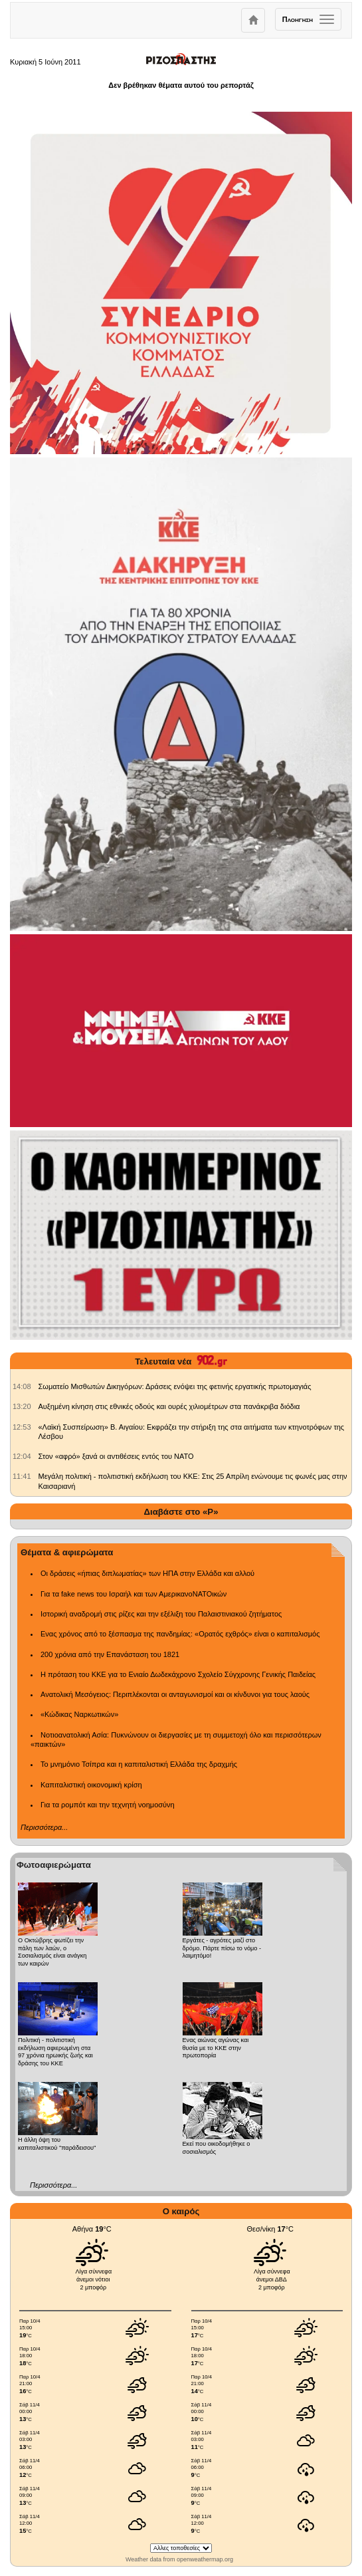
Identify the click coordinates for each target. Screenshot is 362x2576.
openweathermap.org (205, 2559)
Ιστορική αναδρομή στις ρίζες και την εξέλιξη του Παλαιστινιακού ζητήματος (161, 1614)
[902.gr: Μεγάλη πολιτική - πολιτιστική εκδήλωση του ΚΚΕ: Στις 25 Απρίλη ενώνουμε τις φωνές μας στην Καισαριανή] (22, 1476)
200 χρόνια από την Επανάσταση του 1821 (110, 1654)
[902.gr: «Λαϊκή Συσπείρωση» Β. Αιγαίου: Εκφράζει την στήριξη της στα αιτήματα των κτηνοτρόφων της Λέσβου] (22, 1427)
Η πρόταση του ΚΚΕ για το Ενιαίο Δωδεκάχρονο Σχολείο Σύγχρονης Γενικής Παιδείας (178, 1674)
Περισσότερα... (44, 1827)
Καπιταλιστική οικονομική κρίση (91, 1785)
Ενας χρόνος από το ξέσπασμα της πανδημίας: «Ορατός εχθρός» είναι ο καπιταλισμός (180, 1634)
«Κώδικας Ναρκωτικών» (79, 1714)
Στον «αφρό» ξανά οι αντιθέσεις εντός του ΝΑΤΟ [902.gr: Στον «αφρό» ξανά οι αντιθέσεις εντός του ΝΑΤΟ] (116, 1456)
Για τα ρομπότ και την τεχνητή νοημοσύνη (108, 1805)
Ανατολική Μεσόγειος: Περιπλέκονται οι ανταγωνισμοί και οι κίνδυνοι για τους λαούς (175, 1694)
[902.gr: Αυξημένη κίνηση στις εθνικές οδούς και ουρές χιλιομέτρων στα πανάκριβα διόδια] (22, 1406)
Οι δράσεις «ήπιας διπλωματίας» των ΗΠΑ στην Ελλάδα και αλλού (147, 1573)
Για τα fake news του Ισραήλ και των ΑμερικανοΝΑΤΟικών (133, 1594)
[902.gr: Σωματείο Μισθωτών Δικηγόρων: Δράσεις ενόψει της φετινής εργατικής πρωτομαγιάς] (22, 1386)
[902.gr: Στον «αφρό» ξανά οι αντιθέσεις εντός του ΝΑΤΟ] (22, 1456)
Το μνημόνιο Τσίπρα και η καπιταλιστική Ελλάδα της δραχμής (139, 1764)
